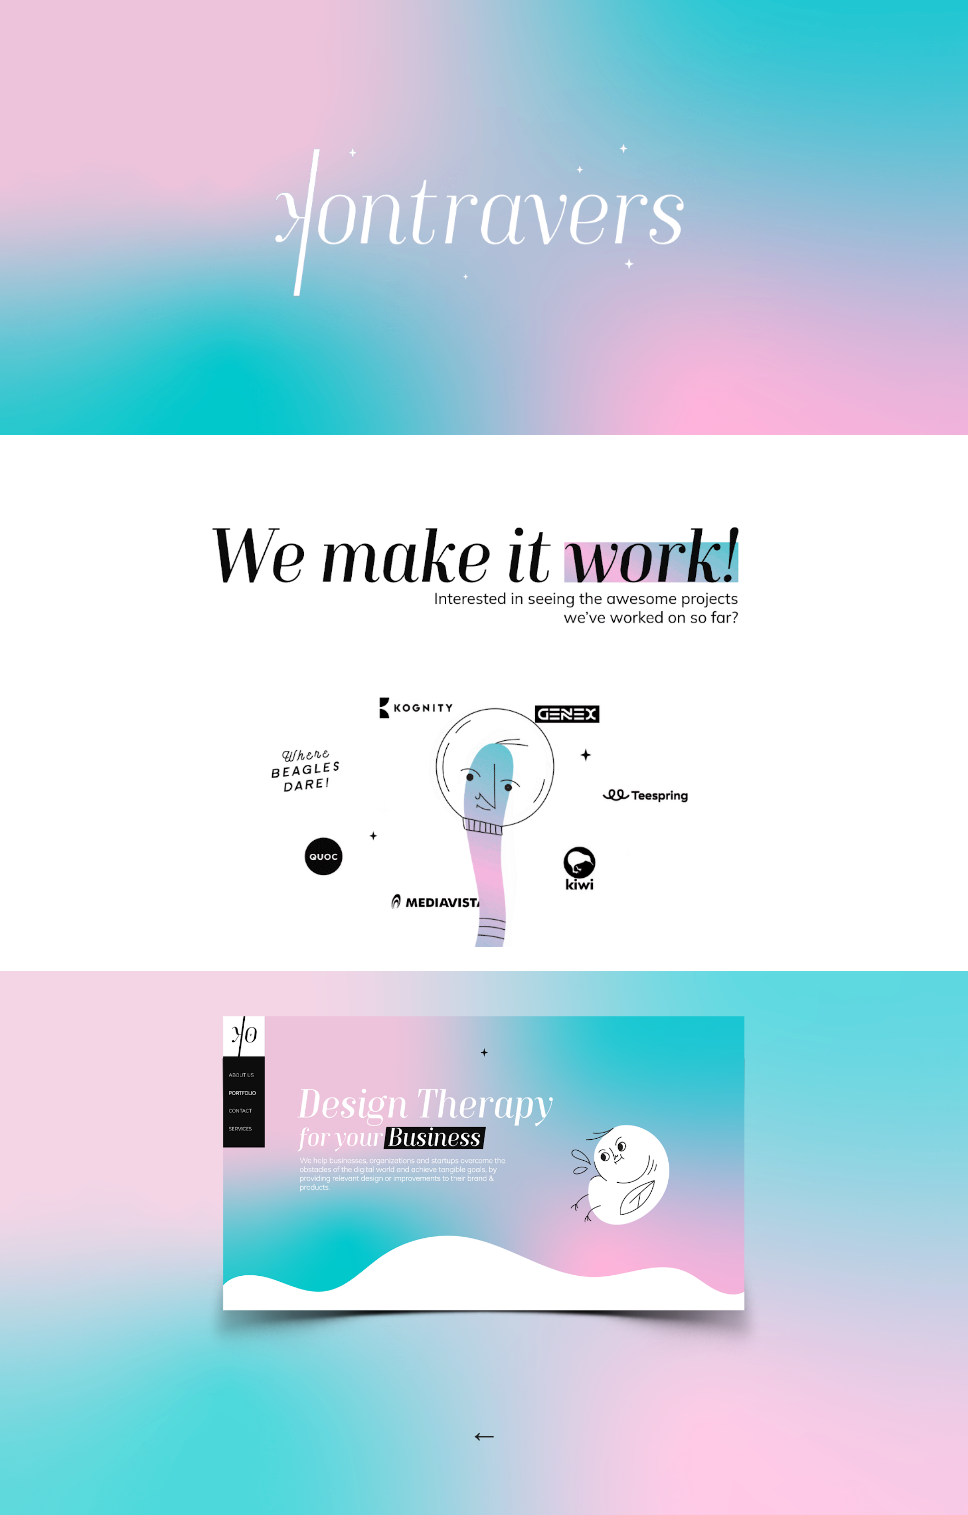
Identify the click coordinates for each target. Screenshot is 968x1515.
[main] (484, 1425)
